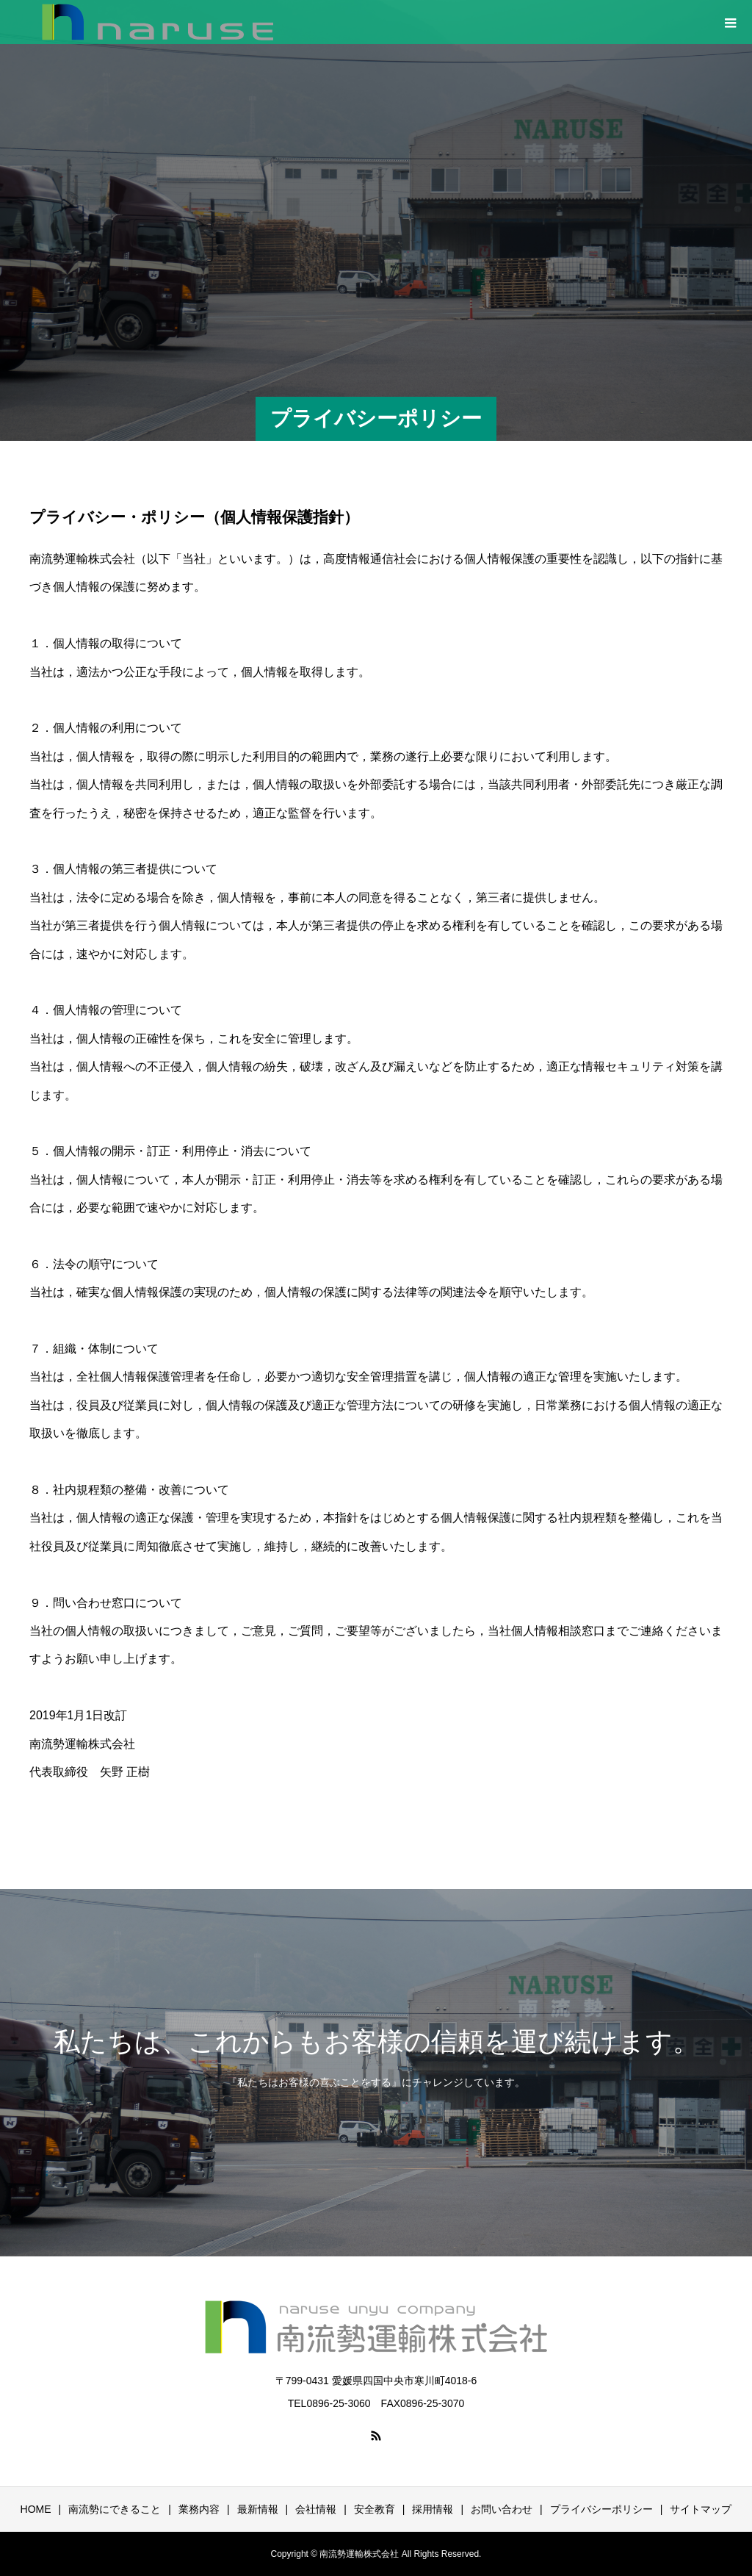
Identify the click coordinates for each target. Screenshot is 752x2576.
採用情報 (432, 2509)
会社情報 (315, 2509)
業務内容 (199, 2509)
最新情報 (257, 2509)
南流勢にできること (114, 2509)
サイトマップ (700, 2509)
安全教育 (374, 2509)
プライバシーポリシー (601, 2509)
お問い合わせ (501, 2509)
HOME (36, 2509)
